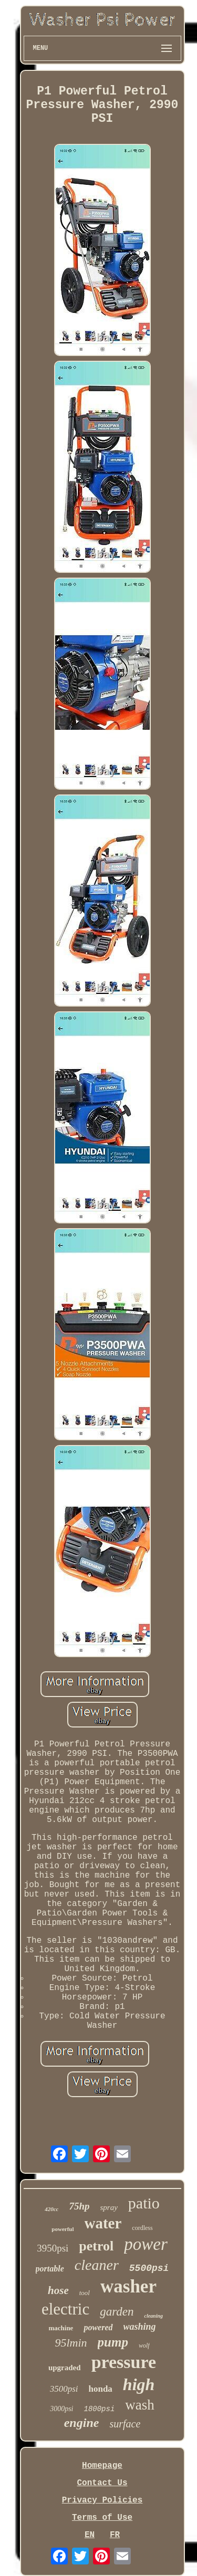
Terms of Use (102, 2517)
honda (100, 2389)
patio (144, 2203)
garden (116, 2311)
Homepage (102, 2465)
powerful (62, 2229)
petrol (96, 2246)
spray (109, 2207)
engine (81, 2423)
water (103, 2223)
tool (84, 2293)
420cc (51, 2209)
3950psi (52, 2248)
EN (90, 2535)
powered (98, 2327)
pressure (123, 2362)
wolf (144, 2345)
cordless (142, 2228)
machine (60, 2328)
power (146, 2244)
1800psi (99, 2409)
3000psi (61, 2409)
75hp (79, 2206)
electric (65, 2309)
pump (113, 2342)
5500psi (149, 2268)
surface (124, 2424)
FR (115, 2535)
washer (128, 2286)
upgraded (64, 2367)
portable (50, 2268)
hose (58, 2290)
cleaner (97, 2265)
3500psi (64, 2389)
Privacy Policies (102, 2500)
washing (139, 2326)
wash (139, 2405)
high (138, 2384)
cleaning (153, 2316)
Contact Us (102, 2483)
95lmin (71, 2342)
